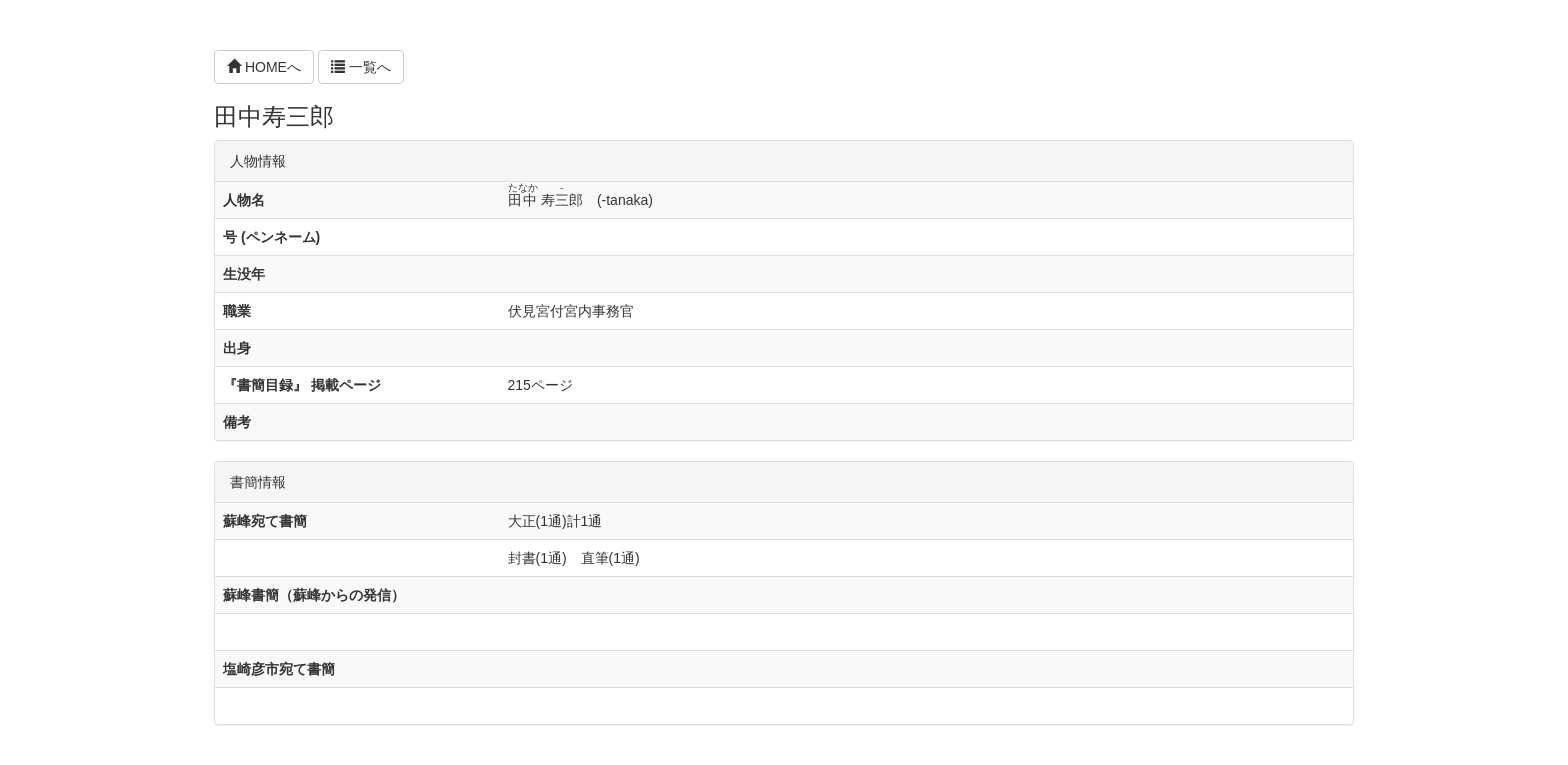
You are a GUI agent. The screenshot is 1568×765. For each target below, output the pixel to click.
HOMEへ (264, 67)
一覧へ (361, 67)
